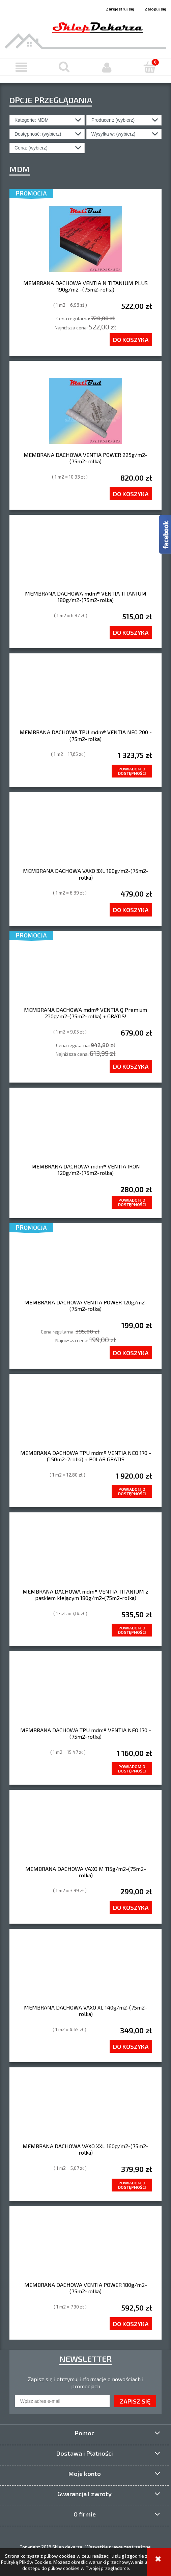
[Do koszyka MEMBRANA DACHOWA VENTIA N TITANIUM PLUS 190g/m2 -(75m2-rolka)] (131, 339)
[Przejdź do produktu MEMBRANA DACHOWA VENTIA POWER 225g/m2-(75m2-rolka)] (85, 411)
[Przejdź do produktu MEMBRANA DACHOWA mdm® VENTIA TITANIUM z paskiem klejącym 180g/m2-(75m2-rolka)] (85, 1555)
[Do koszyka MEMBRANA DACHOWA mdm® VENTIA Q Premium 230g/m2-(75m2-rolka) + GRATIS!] (131, 1066)
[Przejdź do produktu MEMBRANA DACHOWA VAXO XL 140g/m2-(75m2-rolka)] (85, 1971)
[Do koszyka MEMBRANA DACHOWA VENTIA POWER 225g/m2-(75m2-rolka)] (131, 493)
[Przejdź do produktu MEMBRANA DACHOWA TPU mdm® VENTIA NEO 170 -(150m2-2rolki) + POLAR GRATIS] (85, 1416)
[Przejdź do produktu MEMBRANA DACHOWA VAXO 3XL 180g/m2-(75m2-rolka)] (85, 834)
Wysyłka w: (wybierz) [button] (113, 134)
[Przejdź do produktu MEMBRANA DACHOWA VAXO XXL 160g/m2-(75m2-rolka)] (85, 2109)
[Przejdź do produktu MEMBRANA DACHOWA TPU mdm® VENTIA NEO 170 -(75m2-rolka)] (85, 1693)
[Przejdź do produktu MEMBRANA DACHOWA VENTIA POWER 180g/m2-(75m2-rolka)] (85, 2248)
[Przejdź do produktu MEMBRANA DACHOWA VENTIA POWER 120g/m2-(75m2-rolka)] (85, 1265)
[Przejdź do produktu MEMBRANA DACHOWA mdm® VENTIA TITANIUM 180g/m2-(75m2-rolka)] (85, 557)
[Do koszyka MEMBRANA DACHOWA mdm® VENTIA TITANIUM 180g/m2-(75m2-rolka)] (131, 632)
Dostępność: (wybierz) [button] (38, 134)
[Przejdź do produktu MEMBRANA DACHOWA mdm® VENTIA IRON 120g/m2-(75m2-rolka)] (85, 1130)
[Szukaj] (64, 67)
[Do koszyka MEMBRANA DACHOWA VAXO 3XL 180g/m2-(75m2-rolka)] (131, 909)
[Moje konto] (107, 67)
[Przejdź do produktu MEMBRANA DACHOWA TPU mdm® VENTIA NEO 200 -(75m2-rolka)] (85, 696)
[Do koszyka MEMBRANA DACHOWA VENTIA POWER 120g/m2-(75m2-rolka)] (131, 1352)
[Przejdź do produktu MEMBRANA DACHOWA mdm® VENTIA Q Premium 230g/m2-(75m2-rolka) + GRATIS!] (85, 973)
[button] (21, 67)
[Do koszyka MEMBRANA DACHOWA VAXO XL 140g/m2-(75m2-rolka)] (131, 2046)
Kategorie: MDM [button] (32, 120)
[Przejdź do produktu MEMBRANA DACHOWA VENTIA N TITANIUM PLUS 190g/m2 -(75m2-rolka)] (85, 239)
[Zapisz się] (135, 2401)
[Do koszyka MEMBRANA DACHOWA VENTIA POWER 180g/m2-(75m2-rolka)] (131, 2323)
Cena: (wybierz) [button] (31, 147)
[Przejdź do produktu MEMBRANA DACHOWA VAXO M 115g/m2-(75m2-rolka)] (85, 1832)
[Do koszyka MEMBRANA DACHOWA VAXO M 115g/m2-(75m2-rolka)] (131, 1907)
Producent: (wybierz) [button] (113, 120)
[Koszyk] (149, 67)
